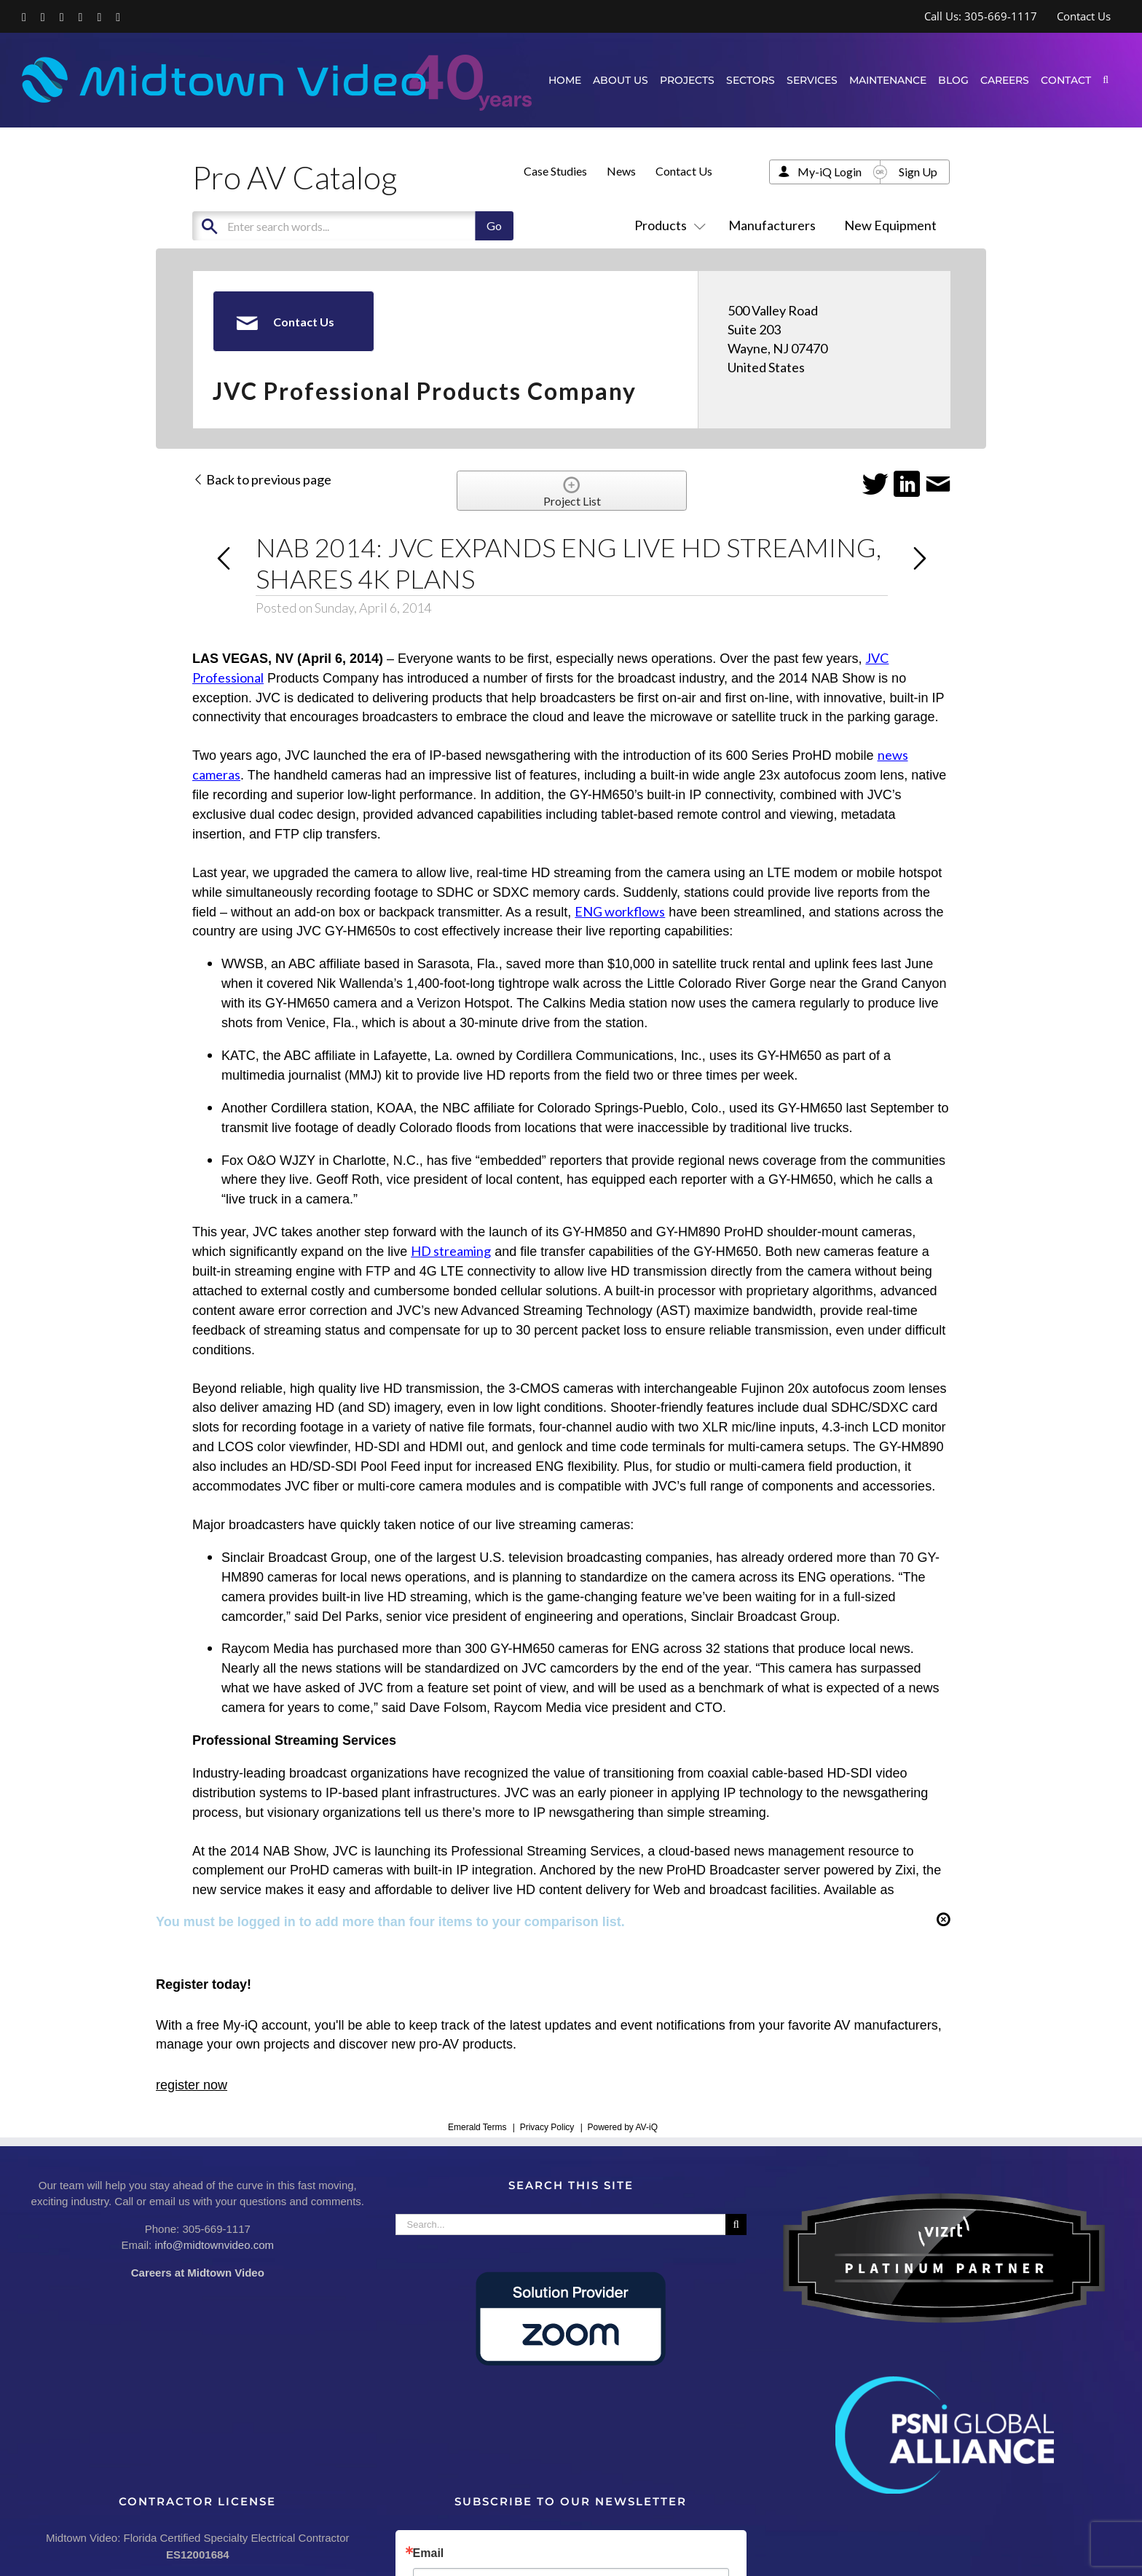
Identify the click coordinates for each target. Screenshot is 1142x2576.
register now (191, 2085)
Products (667, 225)
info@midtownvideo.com (214, 2245)
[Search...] (560, 2224)
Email (428, 2553)
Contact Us (683, 171)
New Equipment (890, 225)
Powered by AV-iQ (622, 2127)
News (621, 171)
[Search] (736, 2224)
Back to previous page (261, 479)
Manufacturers (772, 225)
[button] (1105, 80)
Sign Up (918, 171)
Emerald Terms (477, 2127)
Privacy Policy (547, 2127)
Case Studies (555, 171)
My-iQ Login (830, 171)
